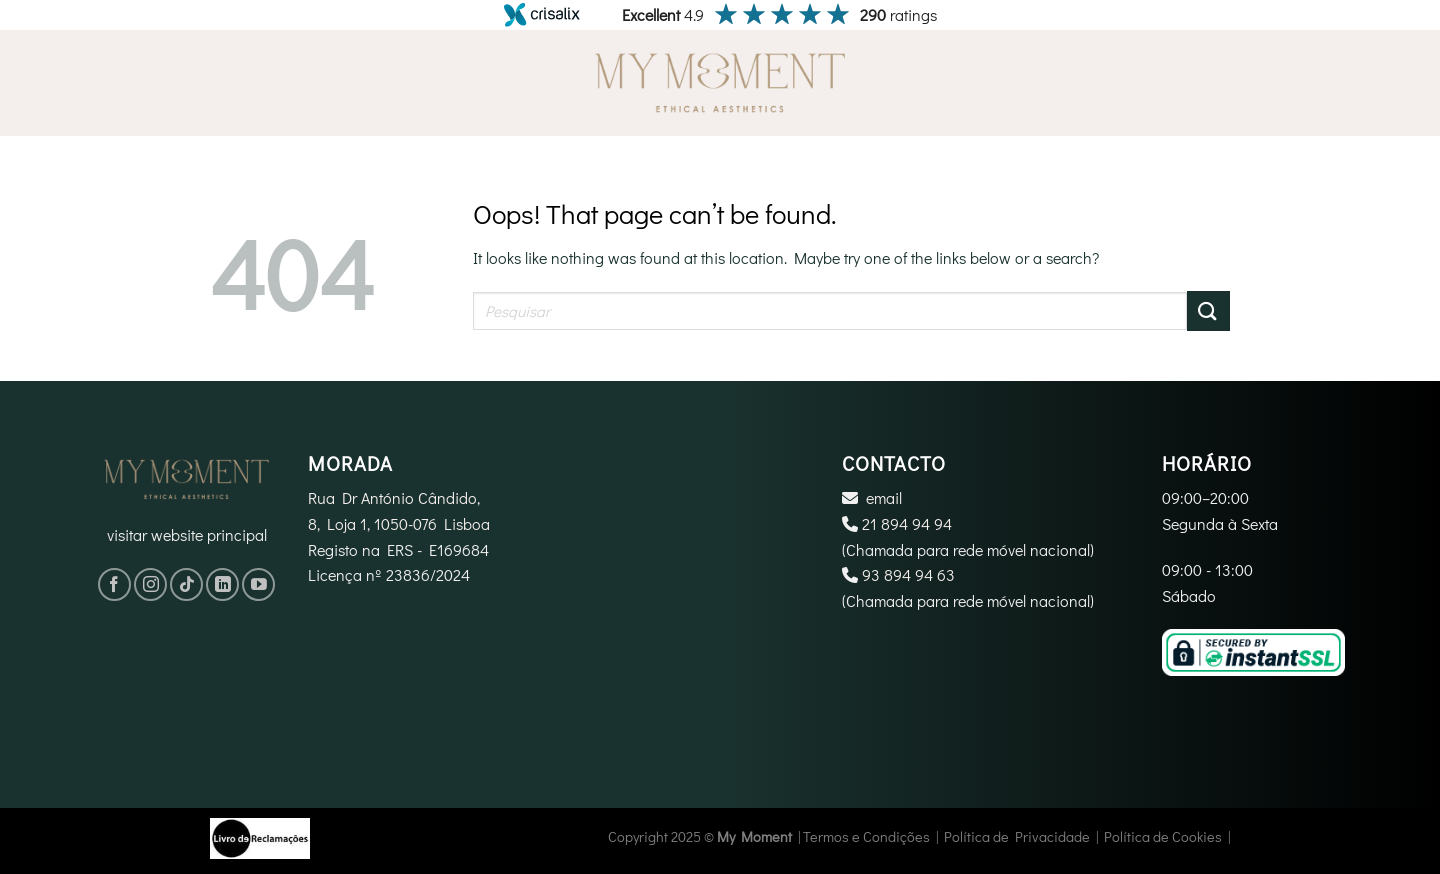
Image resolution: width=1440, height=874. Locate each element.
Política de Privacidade (1017, 836)
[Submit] (1208, 310)
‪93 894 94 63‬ (908, 574)
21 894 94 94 (907, 523)
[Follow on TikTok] (186, 584)
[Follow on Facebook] (114, 584)
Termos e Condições (866, 836)
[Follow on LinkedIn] (222, 584)
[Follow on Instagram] (150, 584)
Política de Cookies (1163, 836)
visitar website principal (187, 534)
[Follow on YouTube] (258, 584)
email (884, 497)
